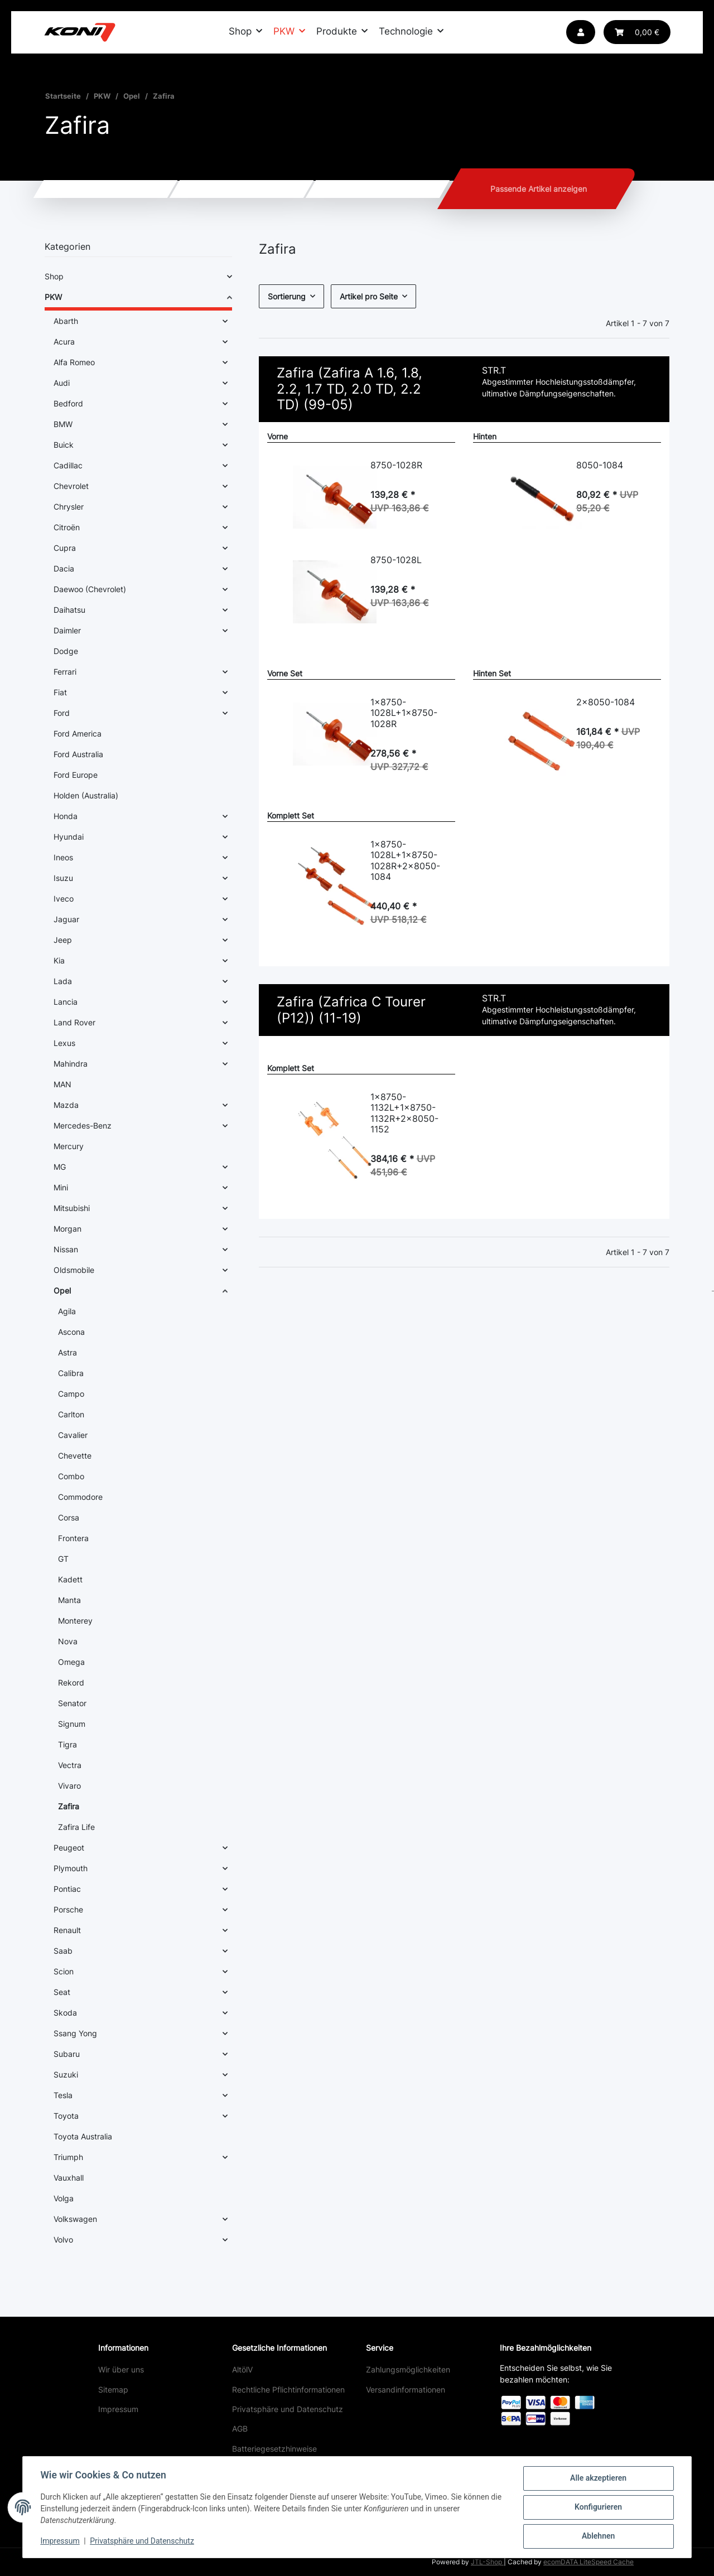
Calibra (71, 1373)
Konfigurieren (597, 2507)
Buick (64, 444)
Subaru (67, 2054)
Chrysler (69, 506)
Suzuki (66, 2074)
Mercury (69, 1146)
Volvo (63, 2239)
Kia (59, 960)
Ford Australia (78, 754)
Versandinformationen (405, 2389)
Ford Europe (76, 774)
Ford (62, 713)
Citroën (67, 527)
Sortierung (287, 296)
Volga (64, 2198)
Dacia (64, 568)
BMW (63, 424)
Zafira (68, 1806)
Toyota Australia (83, 2136)
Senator (72, 1703)
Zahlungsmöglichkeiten (408, 2369)
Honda (66, 816)
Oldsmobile (74, 1270)
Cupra (65, 548)
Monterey (75, 1620)
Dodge (66, 651)
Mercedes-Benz (83, 1125)
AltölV (242, 2369)
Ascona (71, 1332)
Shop (54, 276)
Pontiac (67, 1889)
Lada (63, 981)
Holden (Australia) (86, 795)
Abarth (66, 321)
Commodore (80, 1497)
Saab (63, 1950)
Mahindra (71, 1063)
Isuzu (63, 878)
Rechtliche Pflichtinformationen (288, 2389)
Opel (62, 1290)
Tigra (67, 1744)
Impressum (118, 2409)
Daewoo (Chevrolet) (90, 589)
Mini (61, 1187)
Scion (64, 1971)
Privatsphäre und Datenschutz (287, 2409)
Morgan (67, 1228)
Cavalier (73, 1435)
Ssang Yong (75, 2033)
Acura (64, 341)
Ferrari (65, 671)
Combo (71, 1476)
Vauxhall (69, 2177)
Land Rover (74, 1022)
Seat (62, 1992)
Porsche (68, 1909)
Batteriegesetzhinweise (274, 2448)
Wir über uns (121, 2369)
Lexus (64, 1043)
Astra (67, 1352)
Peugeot (69, 1847)
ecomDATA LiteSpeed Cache (588, 2562)
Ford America (78, 733)
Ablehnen (597, 2536)
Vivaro (69, 1785)
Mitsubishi (72, 1208)
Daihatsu (69, 609)
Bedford (68, 403)
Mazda (66, 1105)
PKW (53, 297)
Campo (71, 1393)
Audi (62, 383)
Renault (67, 1930)
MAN (62, 1084)
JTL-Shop (487, 2562)
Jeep (63, 940)
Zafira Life (76, 1827)
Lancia (66, 1001)
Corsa (68, 1517)
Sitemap (113, 2389)
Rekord (71, 1682)
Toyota (66, 2115)
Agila (67, 1311)
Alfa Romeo (74, 362)
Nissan (66, 1249)
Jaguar (66, 919)
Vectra (69, 1765)
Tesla (63, 2095)
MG (60, 1166)
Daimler (67, 630)
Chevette (74, 1455)
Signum (71, 1723)
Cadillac (68, 465)
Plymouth (71, 1868)
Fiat (60, 692)
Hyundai (69, 836)
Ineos (63, 857)
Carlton (71, 1414)
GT (63, 1558)
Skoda (65, 2012)
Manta (69, 1600)
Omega (71, 1662)
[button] (580, 32)
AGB (240, 2428)
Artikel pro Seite (369, 296)
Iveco (64, 898)
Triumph (68, 2157)
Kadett (70, 1579)
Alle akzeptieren (598, 2478)
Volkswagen (75, 2219)
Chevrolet (71, 486)
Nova (68, 1641)
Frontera (73, 1538)
